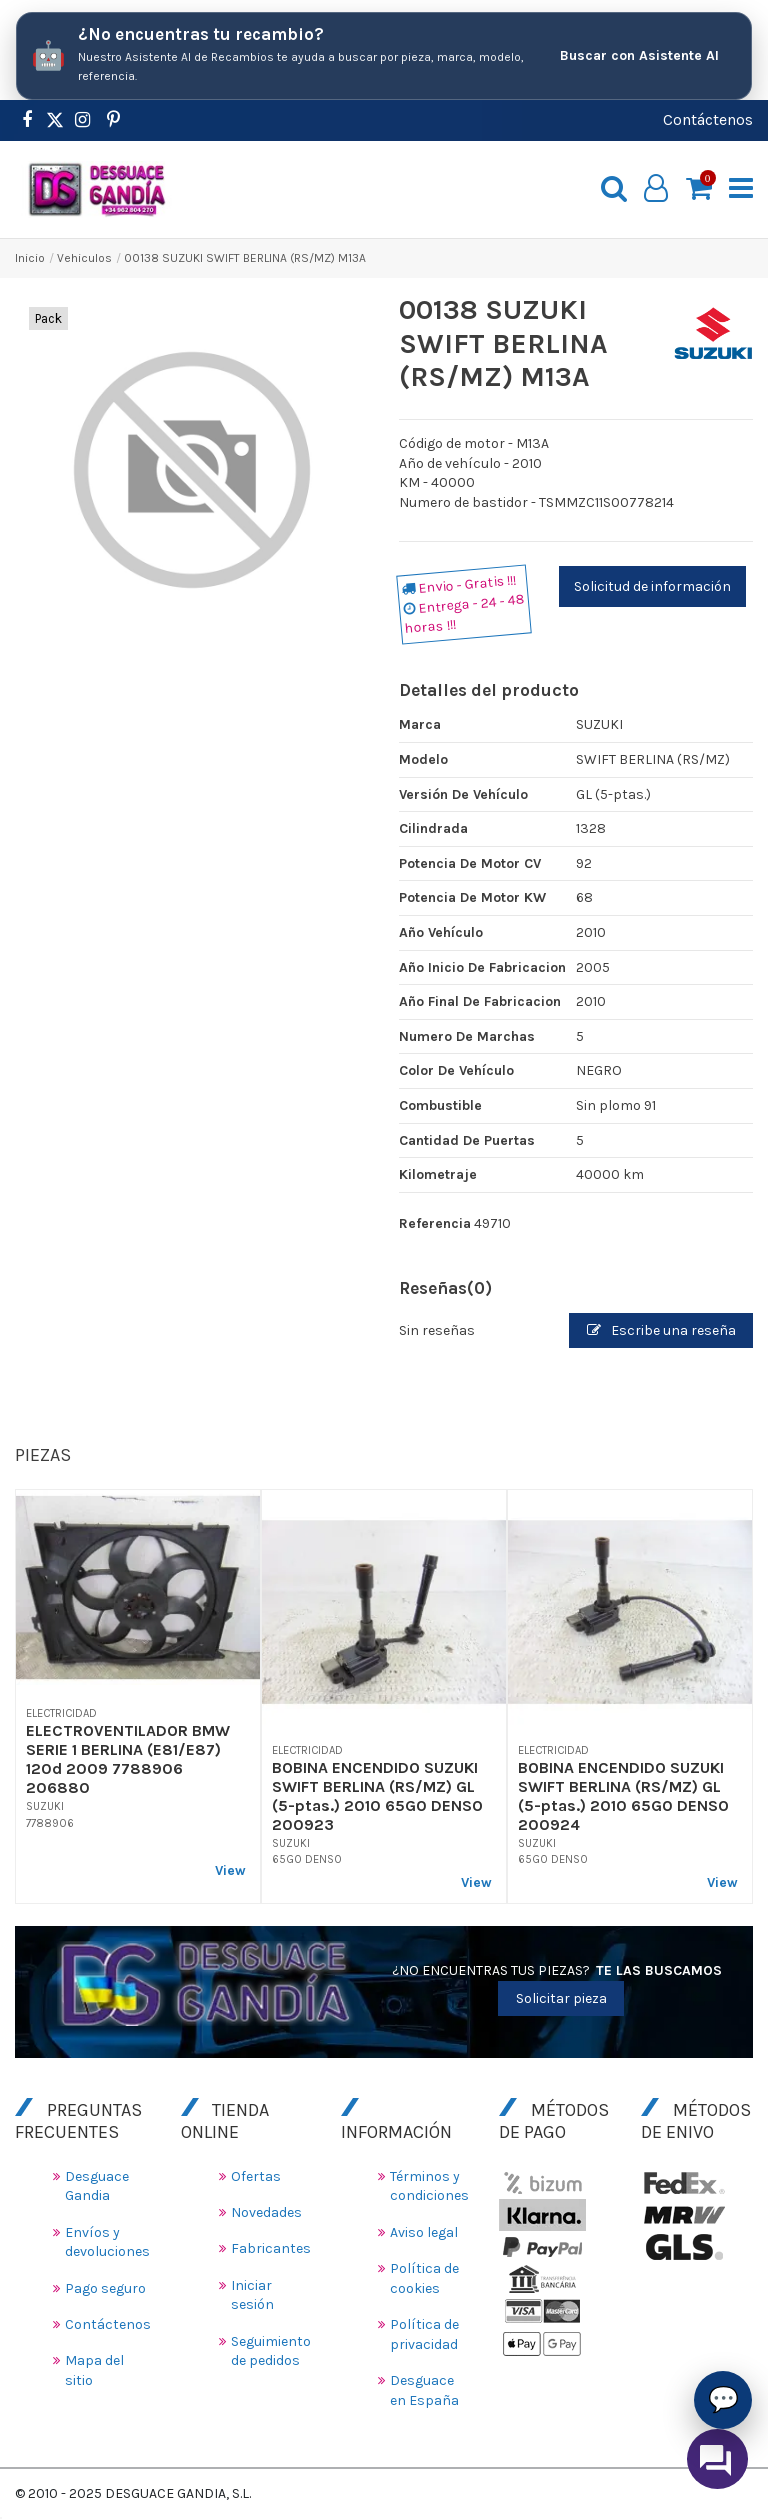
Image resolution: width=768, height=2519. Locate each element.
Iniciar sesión (252, 2295)
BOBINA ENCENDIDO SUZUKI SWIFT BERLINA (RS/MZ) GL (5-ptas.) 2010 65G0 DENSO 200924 (623, 1796)
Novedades (266, 2212)
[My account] (656, 189)
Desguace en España (424, 2390)
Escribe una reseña (661, 1330)
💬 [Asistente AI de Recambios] (723, 2399)
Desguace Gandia (97, 2186)
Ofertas (256, 2176)
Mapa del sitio (94, 2370)
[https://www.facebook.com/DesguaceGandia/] (26, 120)
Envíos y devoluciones (107, 2242)
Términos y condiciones (429, 2186)
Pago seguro (105, 2288)
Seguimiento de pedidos (271, 2351)
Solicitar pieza (561, 1998)
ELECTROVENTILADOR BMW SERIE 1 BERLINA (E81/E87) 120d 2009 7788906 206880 (128, 1759)
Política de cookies (424, 2278)
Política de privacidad (424, 2334)
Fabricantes (271, 2248)
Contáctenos (708, 119)
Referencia (435, 1223)
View (230, 1870)
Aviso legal (424, 2232)
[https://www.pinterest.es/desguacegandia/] (55, 120)
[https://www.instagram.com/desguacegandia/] (82, 120)
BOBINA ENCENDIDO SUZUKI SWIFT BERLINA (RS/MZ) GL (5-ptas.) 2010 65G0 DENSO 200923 (377, 1796)
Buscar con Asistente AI (639, 55)
